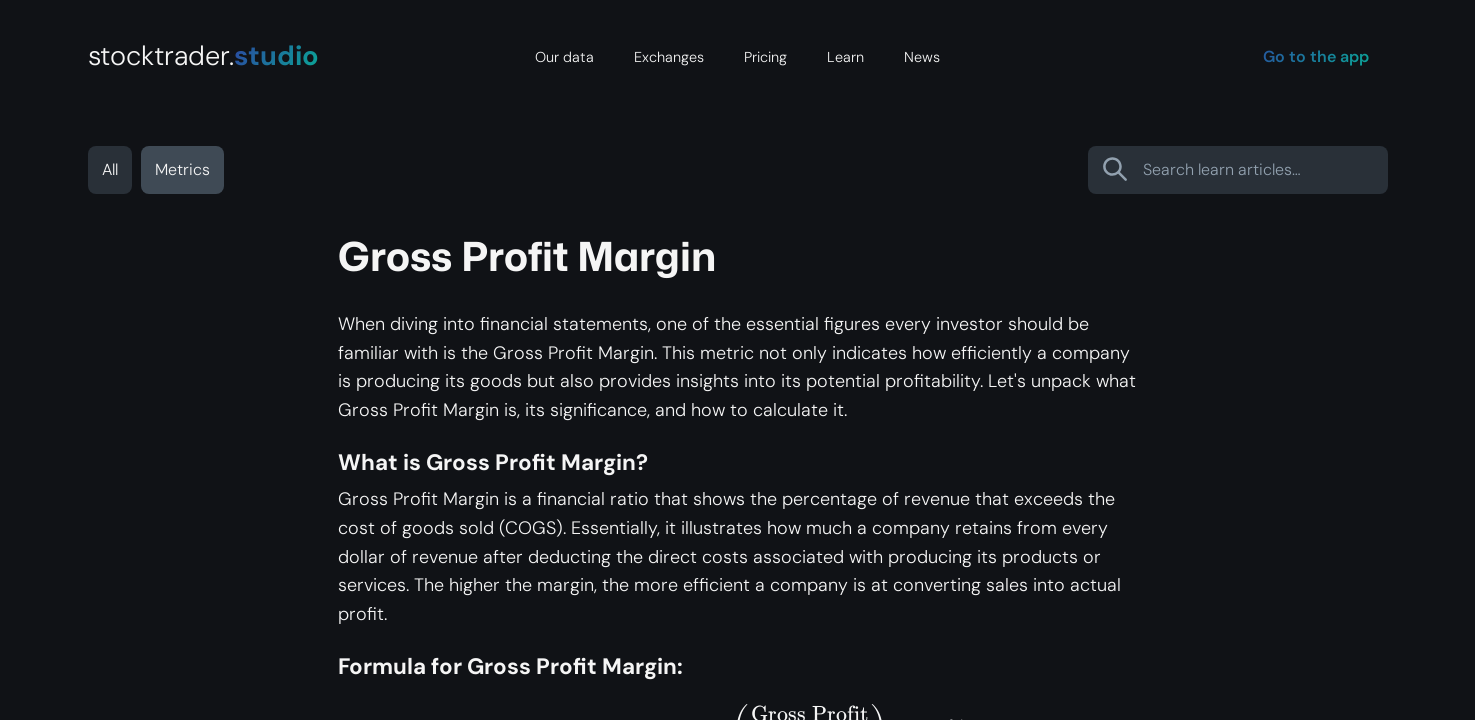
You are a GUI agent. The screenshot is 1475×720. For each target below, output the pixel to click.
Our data (564, 57)
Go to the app (1316, 56)
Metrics (182, 169)
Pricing (765, 57)
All (110, 169)
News (922, 57)
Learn (845, 57)
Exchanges (669, 57)
